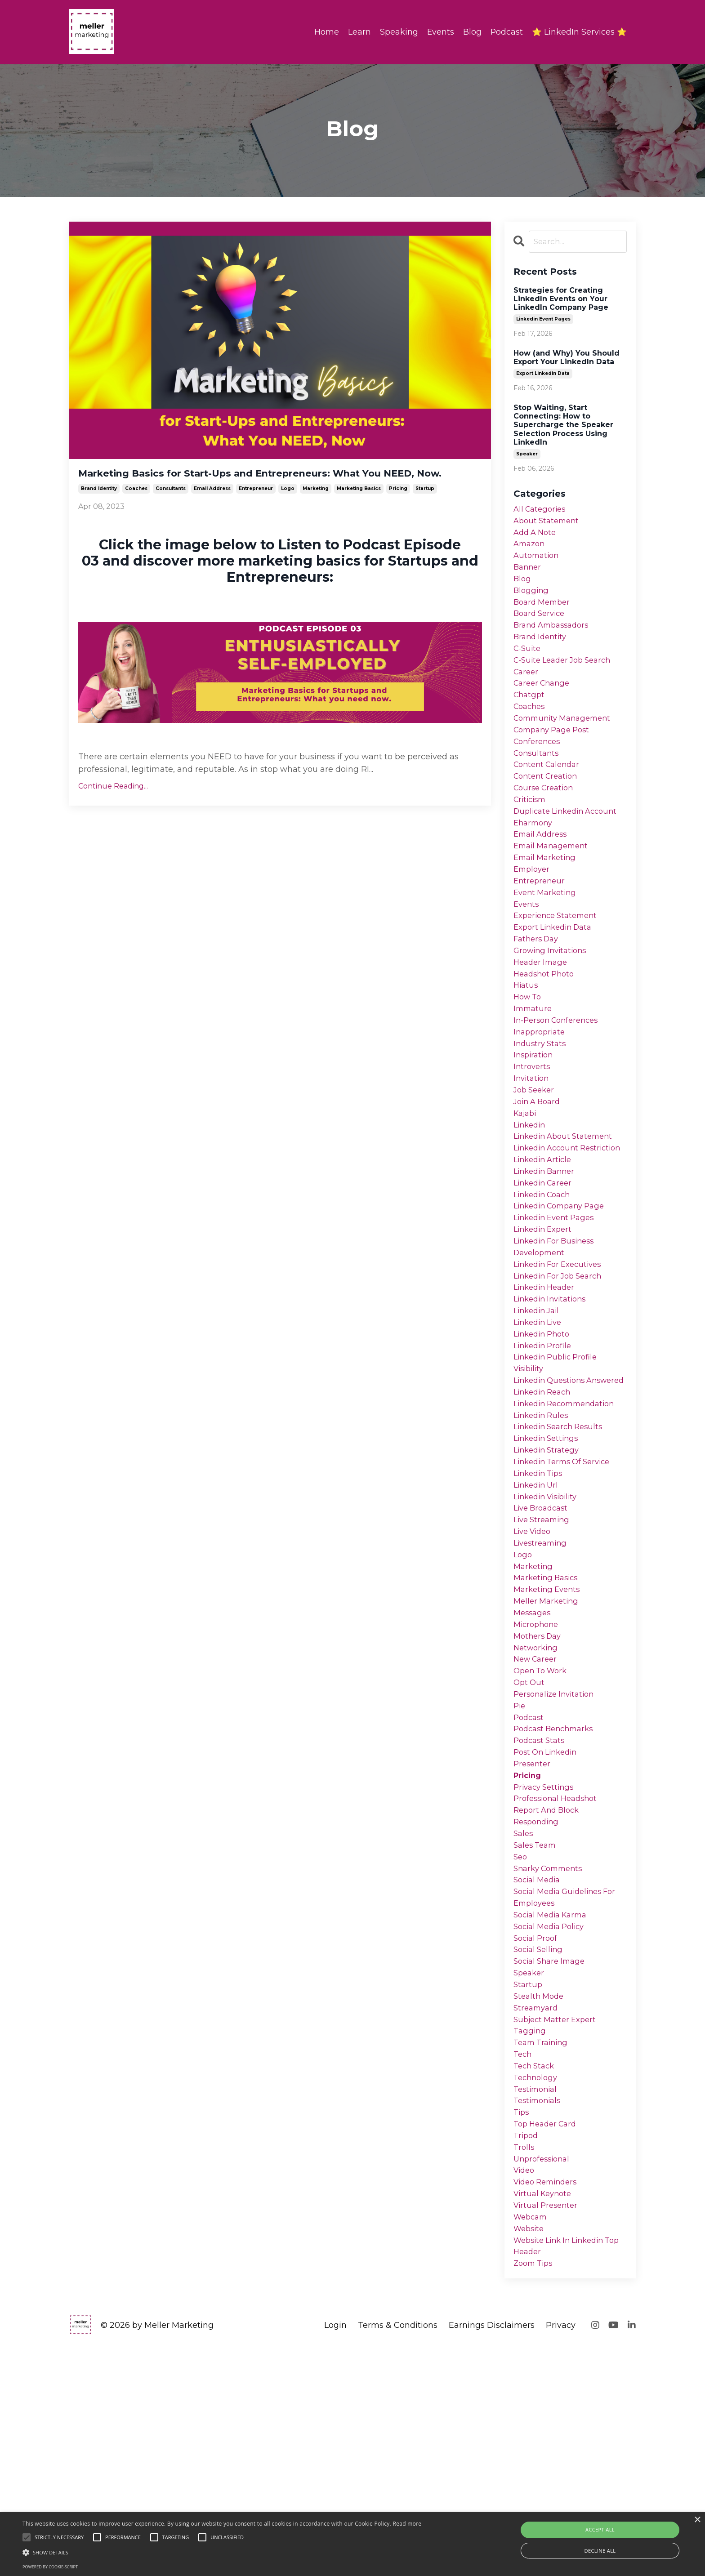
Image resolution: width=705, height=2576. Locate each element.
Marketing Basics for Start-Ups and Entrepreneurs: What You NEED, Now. (277, 484)
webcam (531, 2440)
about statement (548, 524)
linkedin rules (543, 1546)
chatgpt (530, 718)
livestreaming (542, 1689)
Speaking (398, 32)
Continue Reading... (113, 807)
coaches (136, 510)
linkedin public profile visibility (559, 1475)
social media (539, 2064)
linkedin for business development (557, 1345)
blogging (531, 601)
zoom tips (535, 2491)
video (525, 2388)
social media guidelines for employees (569, 2083)
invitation (532, 1145)
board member (544, 614)
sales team (536, 2025)
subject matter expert (557, 2219)
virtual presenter (547, 2427)
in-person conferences (559, 1080)
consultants (171, 510)
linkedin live (540, 1430)
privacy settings (546, 1960)
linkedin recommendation (569, 1533)
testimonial (537, 2297)
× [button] (697, 2520)
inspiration (534, 1119)
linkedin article (545, 1248)
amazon (530, 549)
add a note (536, 536)
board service (541, 627)
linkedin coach (544, 1287)
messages (533, 1766)
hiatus (526, 1042)
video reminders (548, 2401)
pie (520, 1870)
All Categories (541, 511)
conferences (538, 770)
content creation (548, 808)
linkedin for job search (562, 1378)
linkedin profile (545, 1456)
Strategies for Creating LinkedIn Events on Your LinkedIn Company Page (560, 299)
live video (534, 1676)
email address (212, 510)
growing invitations (553, 1002)
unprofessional (543, 2375)
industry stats (541, 1106)
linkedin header (546, 1391)
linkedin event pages (543, 320)
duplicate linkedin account (569, 847)
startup (424, 510)
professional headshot (558, 1974)
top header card (547, 2336)
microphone (537, 1779)
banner (528, 575)
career (526, 692)
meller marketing (548, 1753)
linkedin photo (544, 1443)
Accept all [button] (600, 2529)
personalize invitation (557, 1857)
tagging (530, 2232)
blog (522, 588)
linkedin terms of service (566, 1598)
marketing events (549, 1741)
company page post (555, 757)
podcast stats (541, 1909)
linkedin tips (540, 1611)
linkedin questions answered (552, 1500)
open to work (542, 1831)
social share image (552, 2155)
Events (440, 32)
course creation (546, 821)
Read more (407, 2523)
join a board (539, 1171)
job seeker (535, 1158)
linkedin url (537, 1624)
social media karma (553, 2103)
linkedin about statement (567, 1210)
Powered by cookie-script (50, 2567)
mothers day (539, 1792)
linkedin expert (545, 1326)
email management (553, 886)
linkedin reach (544, 1520)
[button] (221, 2552)
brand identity (99, 510)
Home (325, 32)
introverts (532, 1132)
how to (528, 1054)
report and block (549, 1987)
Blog (472, 32)
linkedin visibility (549, 1637)
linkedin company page (563, 1300)
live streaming (544, 1663)
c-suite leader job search (566, 679)
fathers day (537, 989)
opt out (529, 1844)
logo (287, 510)
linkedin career (545, 1274)
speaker (527, 455)
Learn (358, 32)
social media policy (552, 2116)
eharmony (534, 860)
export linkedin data (543, 374)
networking (537, 1805)
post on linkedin (548, 1922)
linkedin (531, 1197)
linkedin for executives (561, 1365)
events (527, 951)
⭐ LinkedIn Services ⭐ (579, 32)
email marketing (547, 899)
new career (537, 1818)
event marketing (547, 938)
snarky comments (551, 2051)
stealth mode (540, 2193)
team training (543, 2246)
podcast (529, 1883)
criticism (531, 834)
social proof (537, 2129)
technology (537, 2284)
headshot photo (546, 1029)
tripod (526, 2349)
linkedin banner (546, 1261)
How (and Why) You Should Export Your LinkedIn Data (566, 358)
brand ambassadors (554, 640)
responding (537, 2000)
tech (523, 2258)
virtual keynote (544, 2414)
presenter (533, 1935)
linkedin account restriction (549, 1229)
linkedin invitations (553, 1404)
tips (522, 2323)
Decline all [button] (600, 2550)
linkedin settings (548, 1572)
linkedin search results (562, 1559)
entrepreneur (256, 510)
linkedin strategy (549, 1585)
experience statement (558, 964)
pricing (398, 510)
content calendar (549, 795)
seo (520, 2038)
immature (533, 1067)
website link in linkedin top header (563, 2471)
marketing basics (359, 510)
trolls (524, 2362)
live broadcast (543, 1650)
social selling (540, 2142)
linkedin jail (538, 1417)
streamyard (537, 2206)
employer (533, 912)
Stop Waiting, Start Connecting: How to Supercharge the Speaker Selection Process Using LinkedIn (563, 425)
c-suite (528, 666)
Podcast (506, 32)
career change (544, 705)
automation (537, 562)
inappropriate (541, 1093)
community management (566, 744)
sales (524, 2012)
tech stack (535, 2271)
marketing (316, 510)
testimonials (539, 2310)
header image (542, 1016)
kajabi (526, 1184)
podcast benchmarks (556, 1896)
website (530, 2452)
